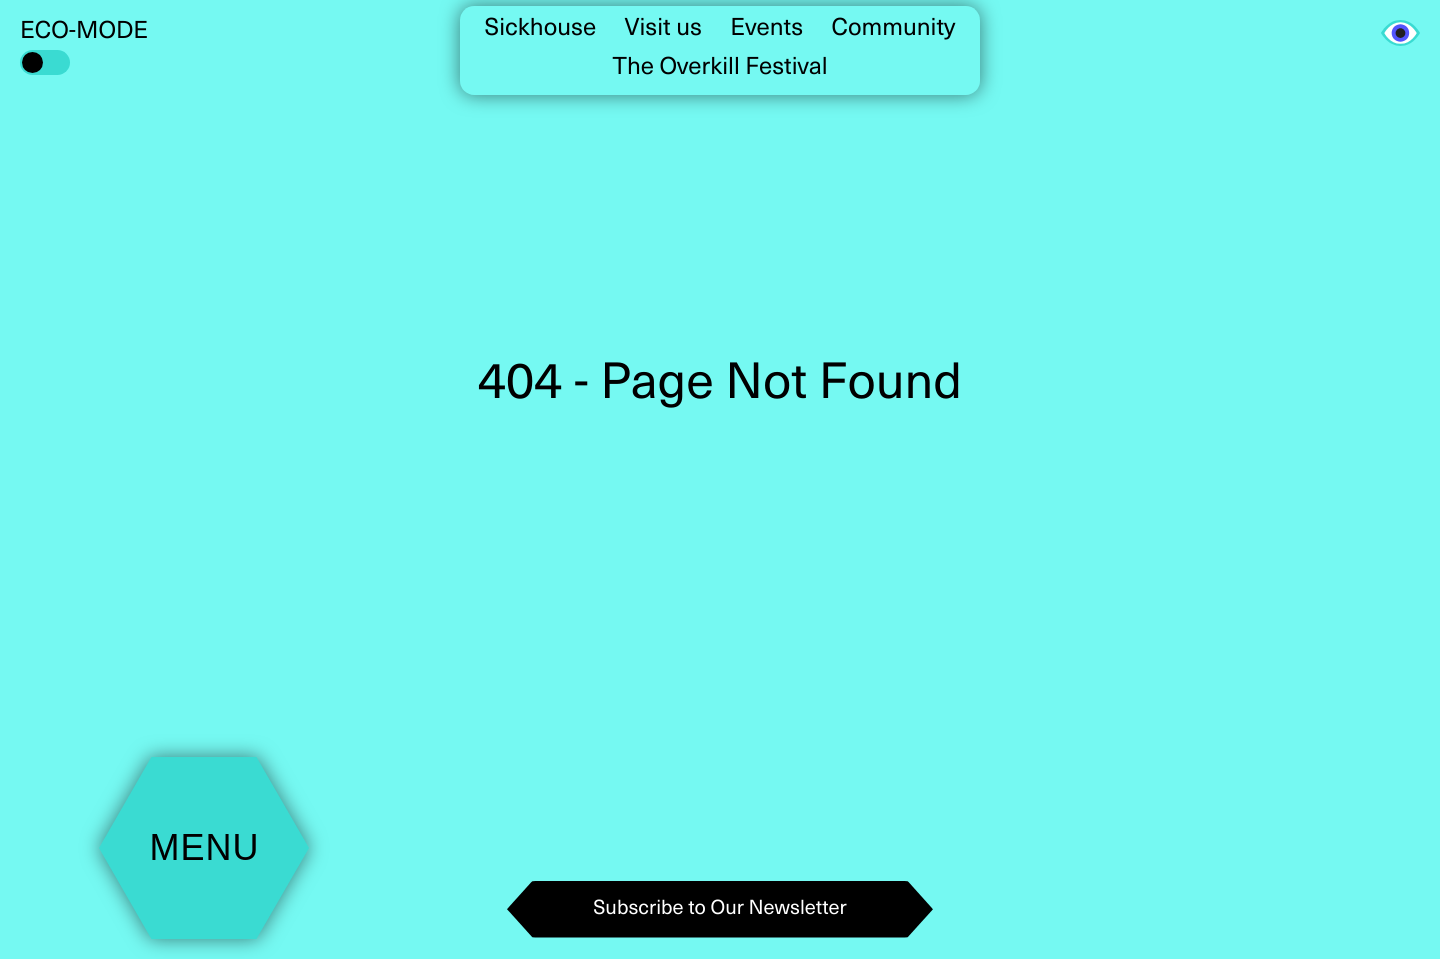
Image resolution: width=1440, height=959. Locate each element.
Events (766, 29)
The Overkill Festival (720, 68)
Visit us (663, 29)
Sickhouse (541, 29)
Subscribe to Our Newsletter (720, 909)
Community (893, 29)
